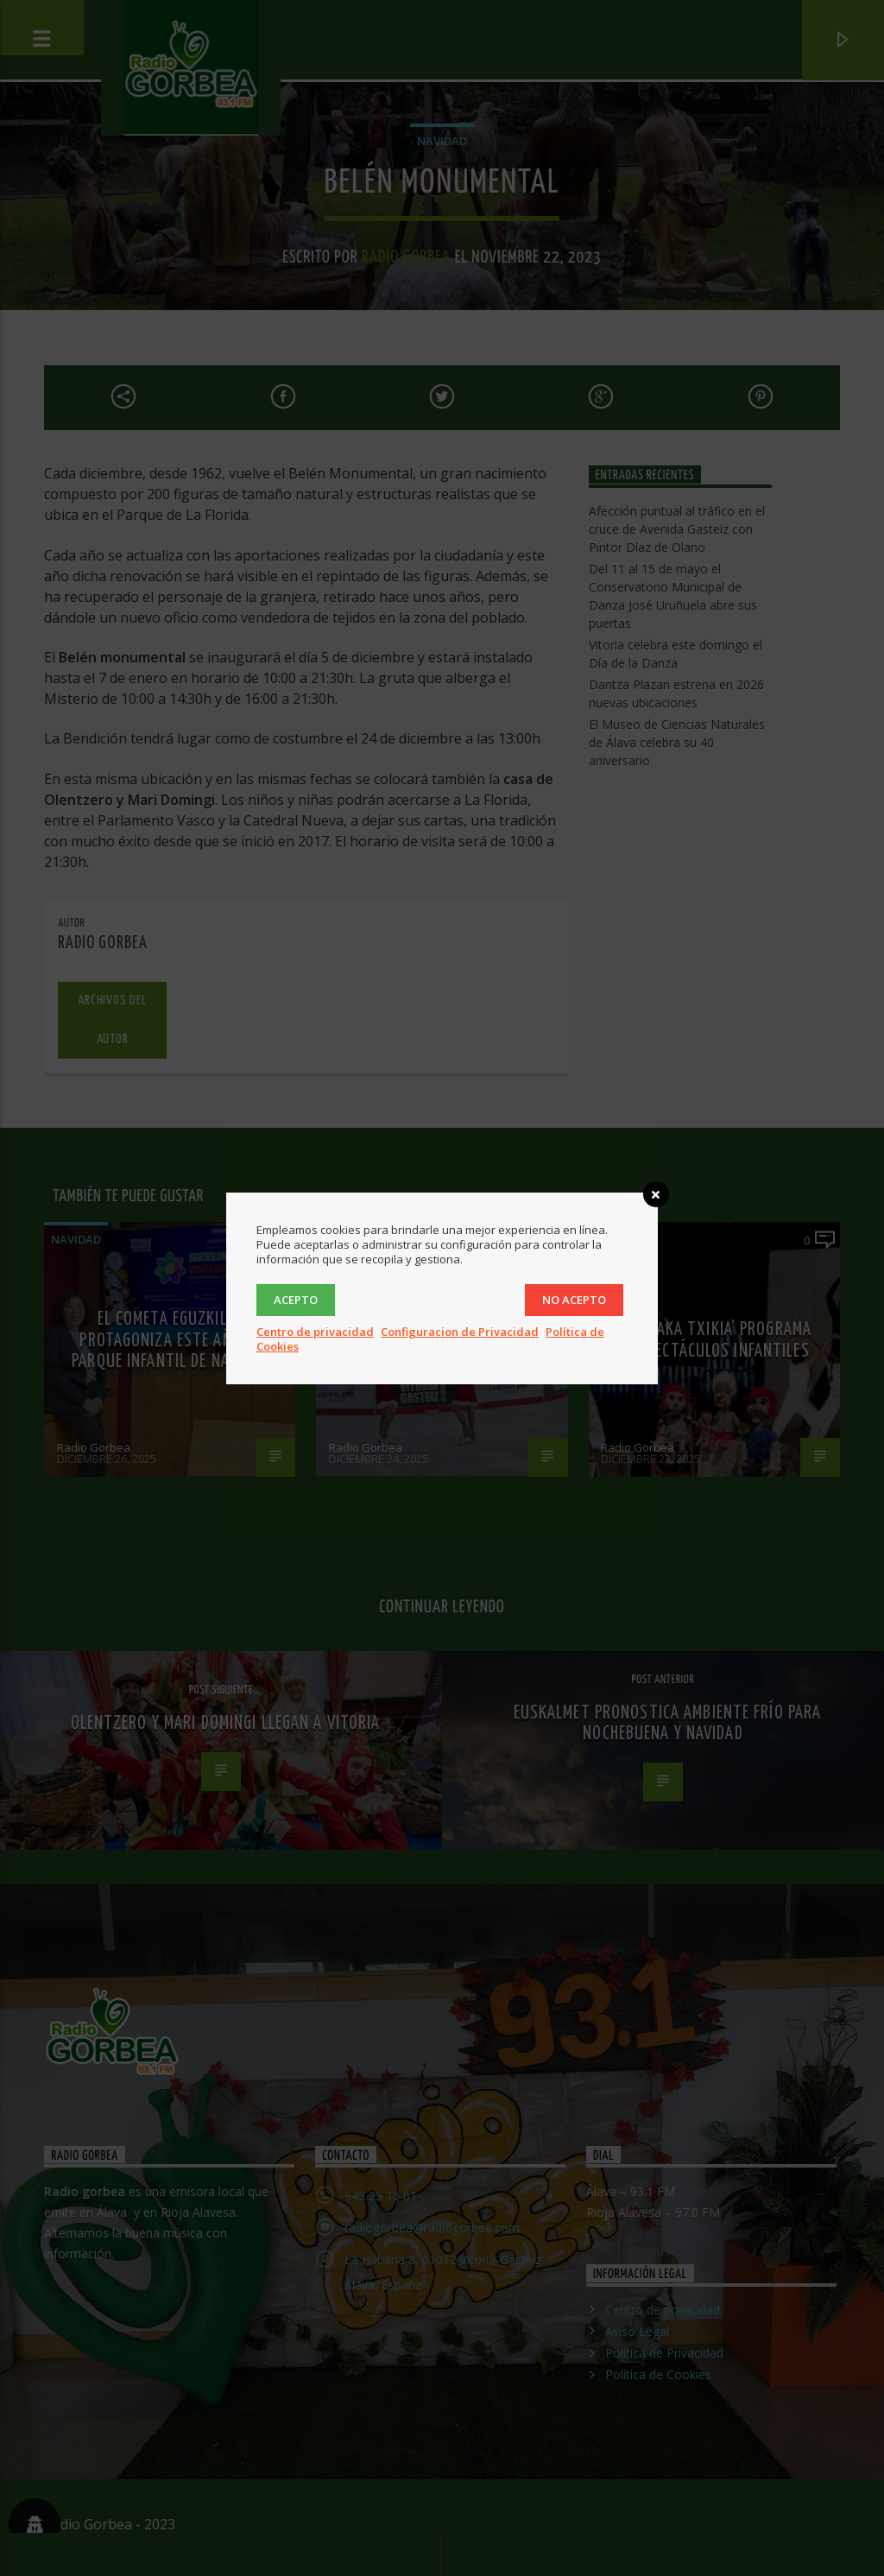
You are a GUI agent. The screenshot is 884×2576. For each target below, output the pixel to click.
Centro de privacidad (315, 1331)
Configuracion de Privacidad (460, 1331)
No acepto (574, 1299)
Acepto (296, 1299)
